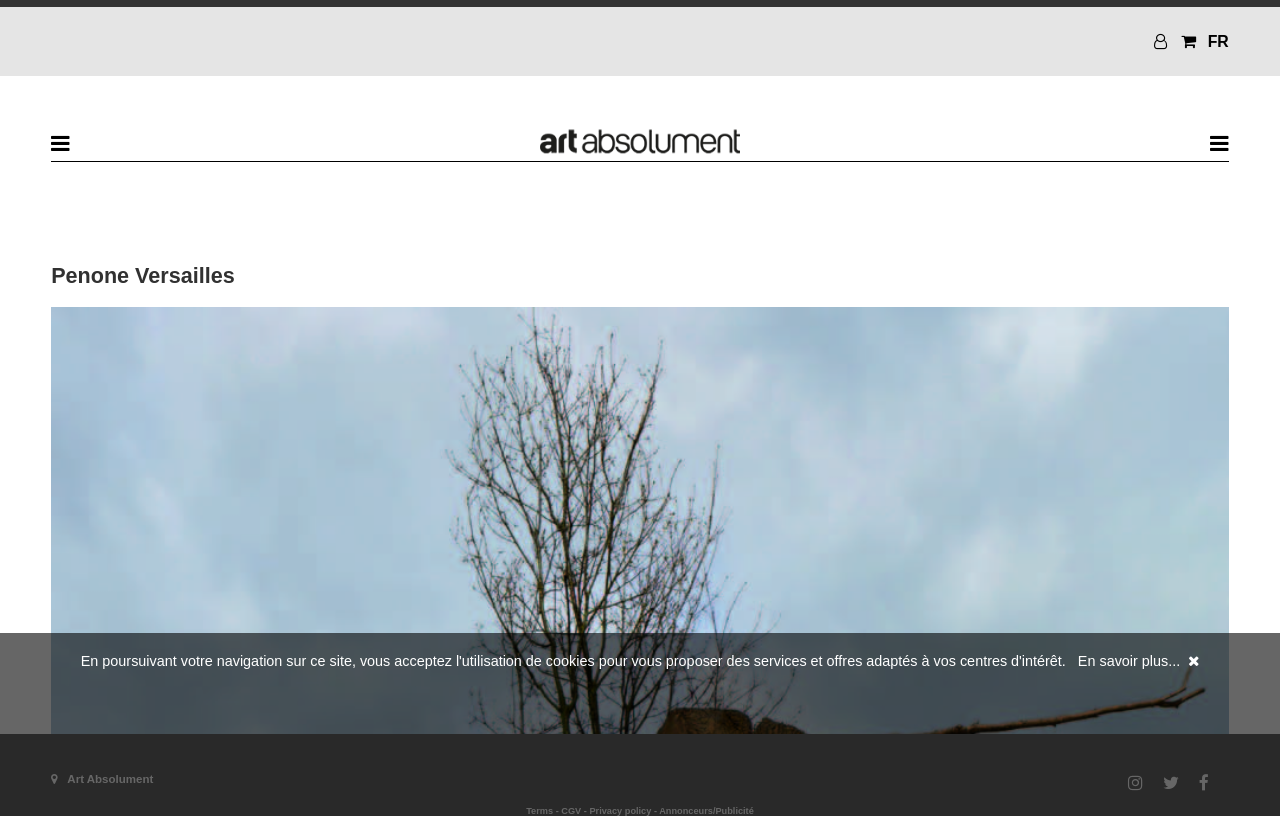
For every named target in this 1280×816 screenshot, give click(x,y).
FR (1218, 41)
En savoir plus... (1129, 661)
